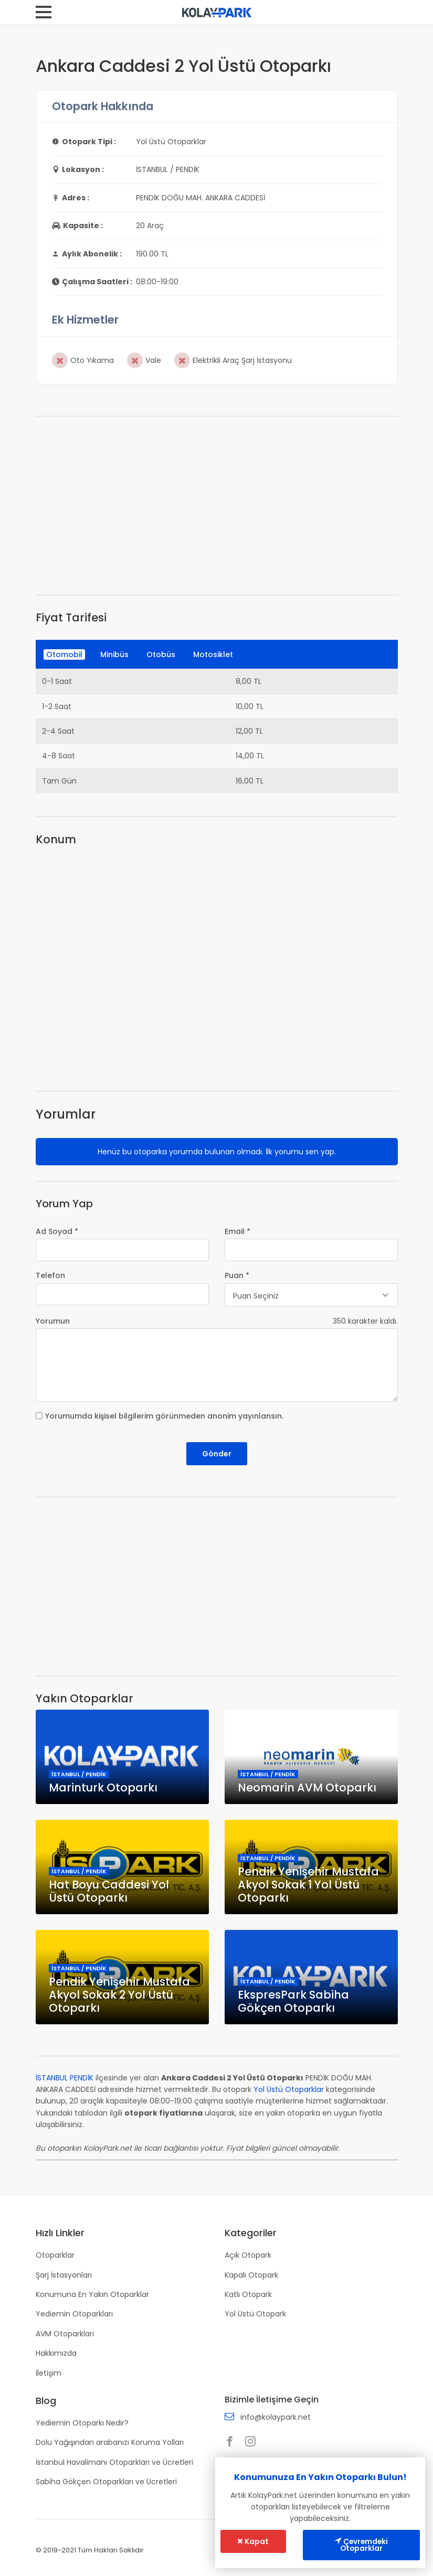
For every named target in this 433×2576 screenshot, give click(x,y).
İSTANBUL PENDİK (64, 2078)
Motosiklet (213, 654)
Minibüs (114, 654)
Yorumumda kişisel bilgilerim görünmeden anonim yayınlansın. (164, 1416)
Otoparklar (55, 2254)
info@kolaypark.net (275, 2416)
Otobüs (160, 654)
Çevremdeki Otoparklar (361, 2545)
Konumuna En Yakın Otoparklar (92, 2294)
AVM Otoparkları (65, 2332)
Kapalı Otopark (251, 2274)
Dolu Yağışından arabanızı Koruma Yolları (110, 2441)
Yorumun (53, 1321)
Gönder (216, 1453)
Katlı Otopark (248, 2294)
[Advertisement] (217, 505)
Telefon (50, 1275)
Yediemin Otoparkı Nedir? (82, 2421)
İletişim (48, 2372)
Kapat (253, 2541)
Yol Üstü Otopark (255, 2313)
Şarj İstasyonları (64, 2274)
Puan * (237, 1275)
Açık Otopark (248, 2254)
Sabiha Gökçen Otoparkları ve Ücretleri (106, 2480)
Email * (237, 1231)
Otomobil (64, 654)
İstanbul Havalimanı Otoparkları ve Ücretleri (114, 2460)
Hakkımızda (56, 2352)
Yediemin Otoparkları (74, 2313)
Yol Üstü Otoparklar (289, 2089)
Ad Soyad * (57, 1231)
